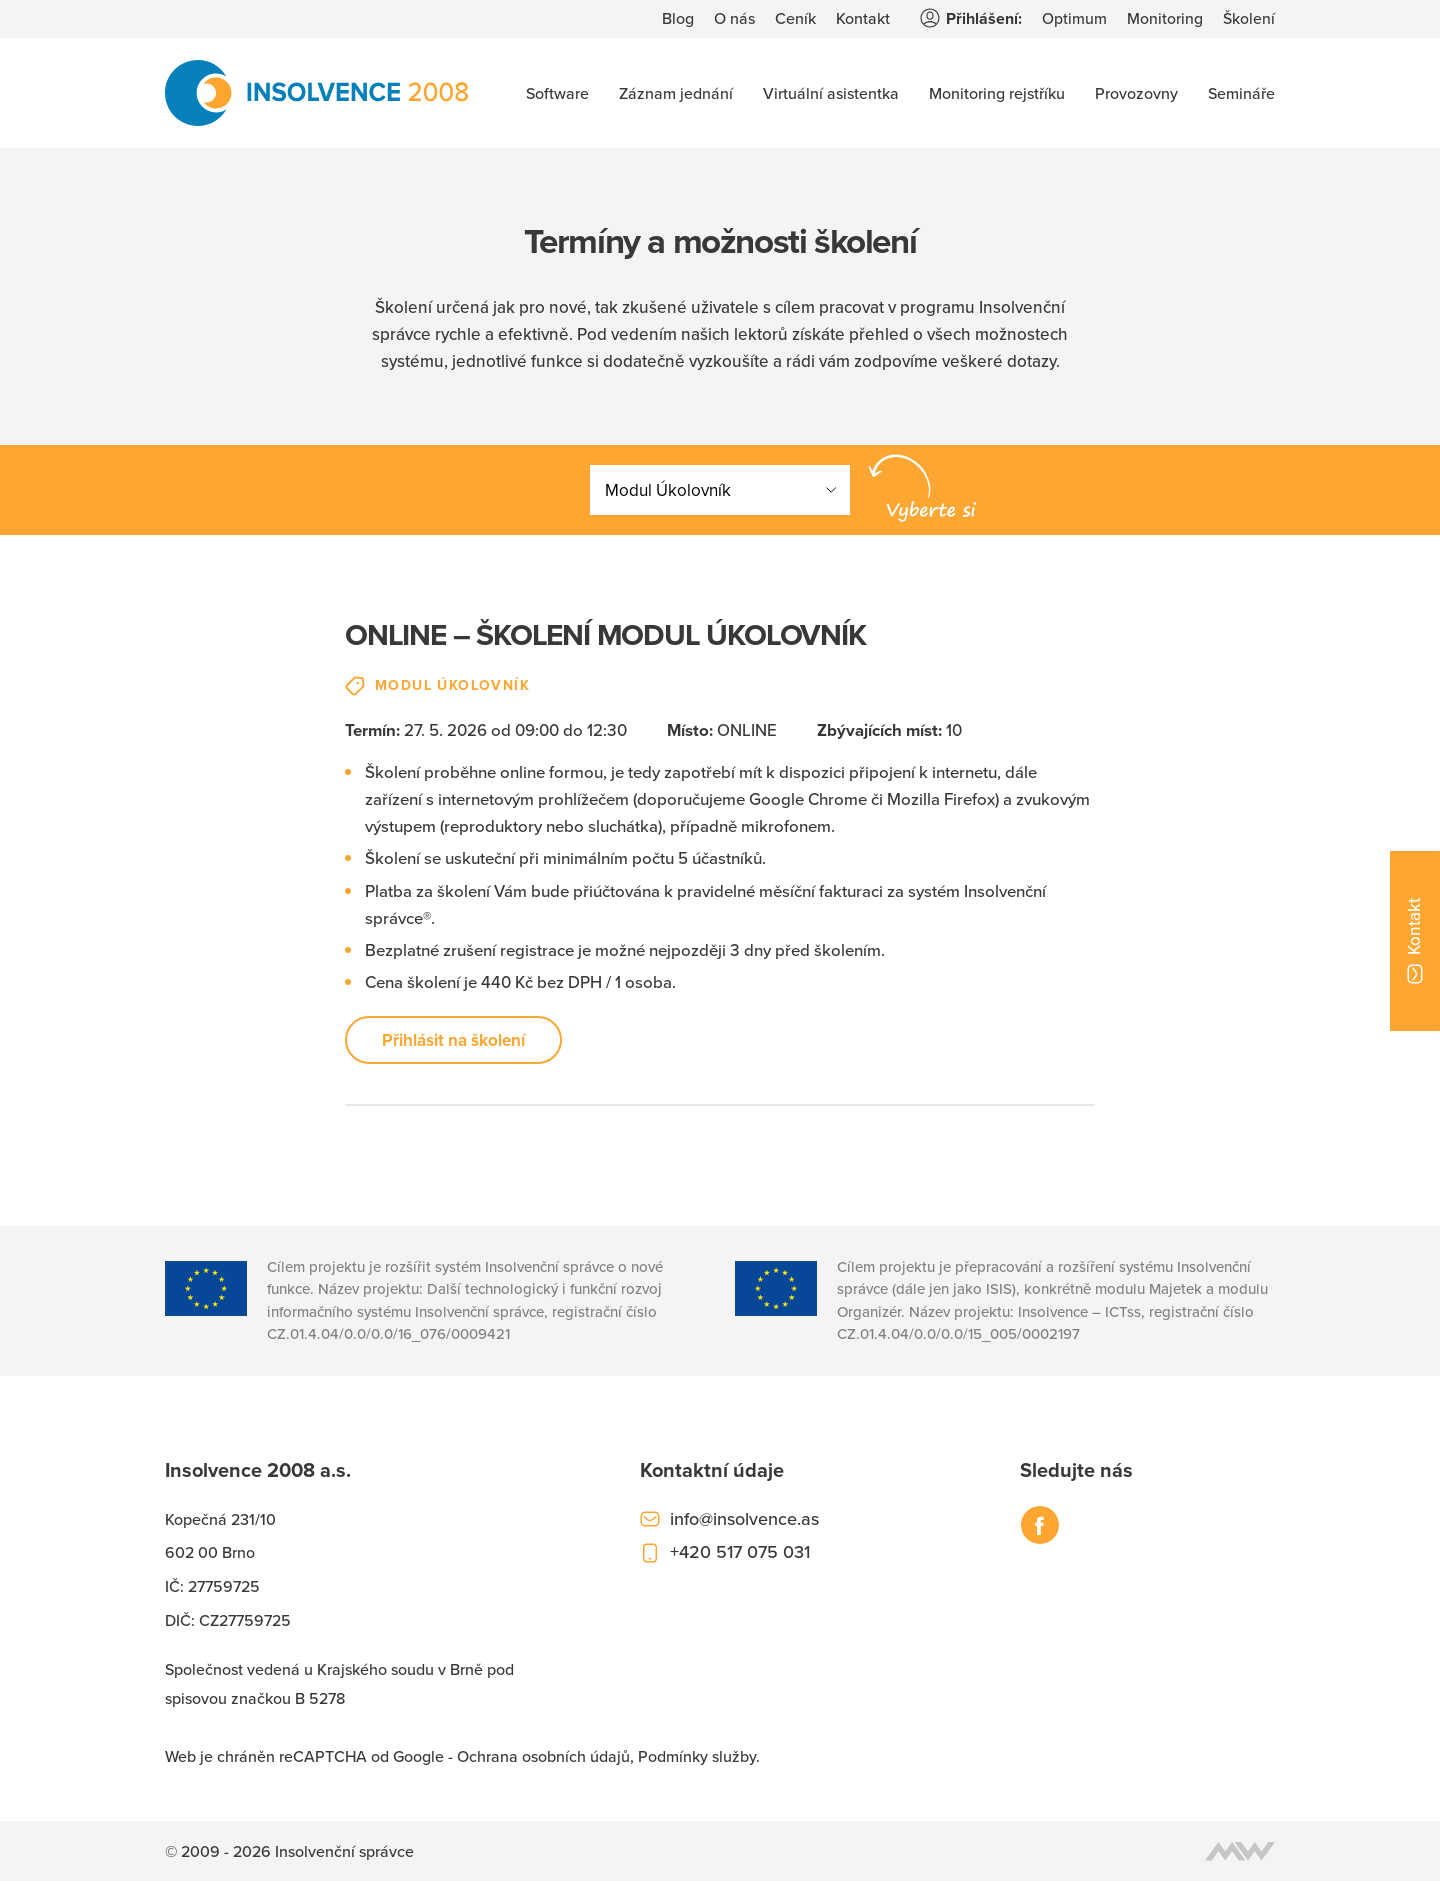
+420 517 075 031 (740, 1553)
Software (557, 93)
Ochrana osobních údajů (543, 1758)
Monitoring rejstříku (997, 93)
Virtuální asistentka (831, 93)
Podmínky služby (697, 1758)
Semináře (1241, 93)
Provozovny (1136, 93)
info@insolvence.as (744, 1519)
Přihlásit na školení (453, 1041)
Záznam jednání (676, 93)
